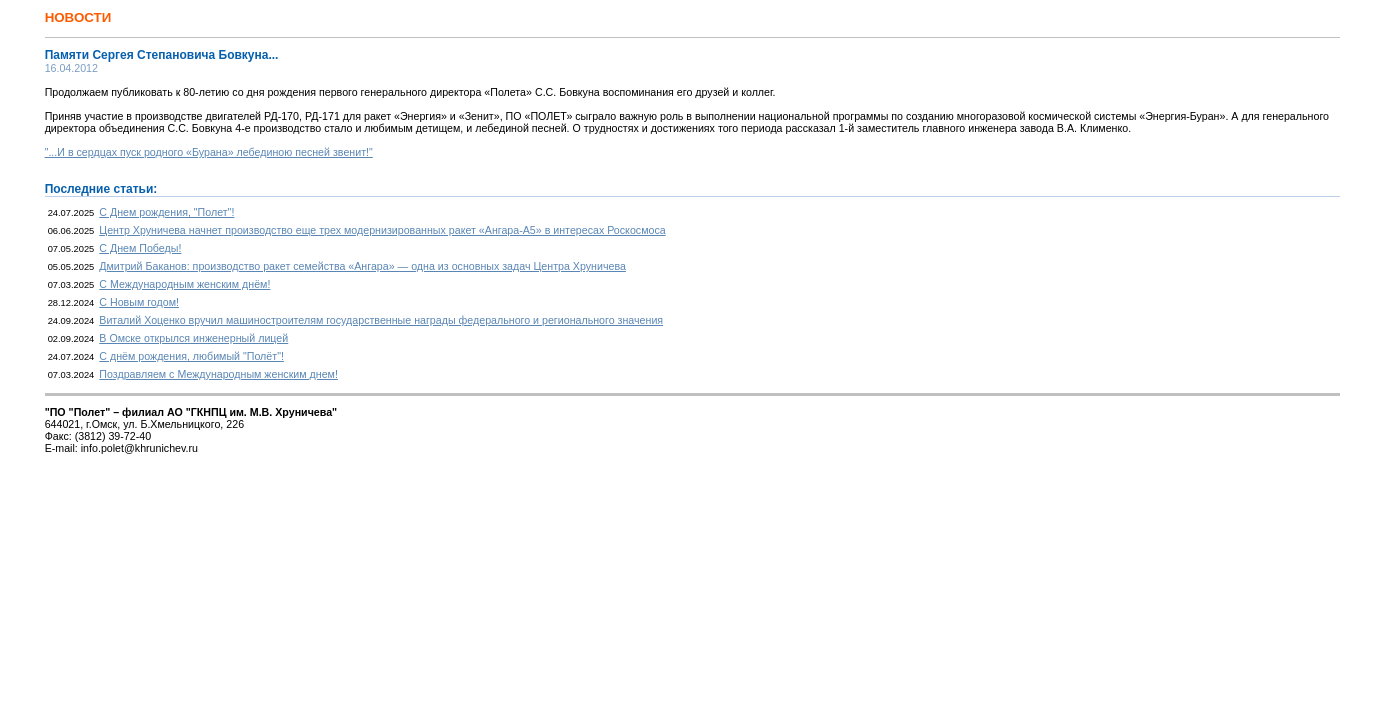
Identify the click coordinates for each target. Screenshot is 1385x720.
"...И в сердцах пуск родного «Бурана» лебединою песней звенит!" (209, 152)
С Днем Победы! (140, 248)
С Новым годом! (139, 302)
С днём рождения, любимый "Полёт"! (191, 356)
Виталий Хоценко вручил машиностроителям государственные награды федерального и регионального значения (381, 320)
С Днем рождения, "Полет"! (166, 212)
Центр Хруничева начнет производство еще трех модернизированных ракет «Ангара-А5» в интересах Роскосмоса (382, 230)
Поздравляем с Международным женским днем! (218, 374)
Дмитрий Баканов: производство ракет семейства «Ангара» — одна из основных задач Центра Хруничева (362, 266)
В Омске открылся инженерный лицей (193, 338)
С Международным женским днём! (184, 284)
